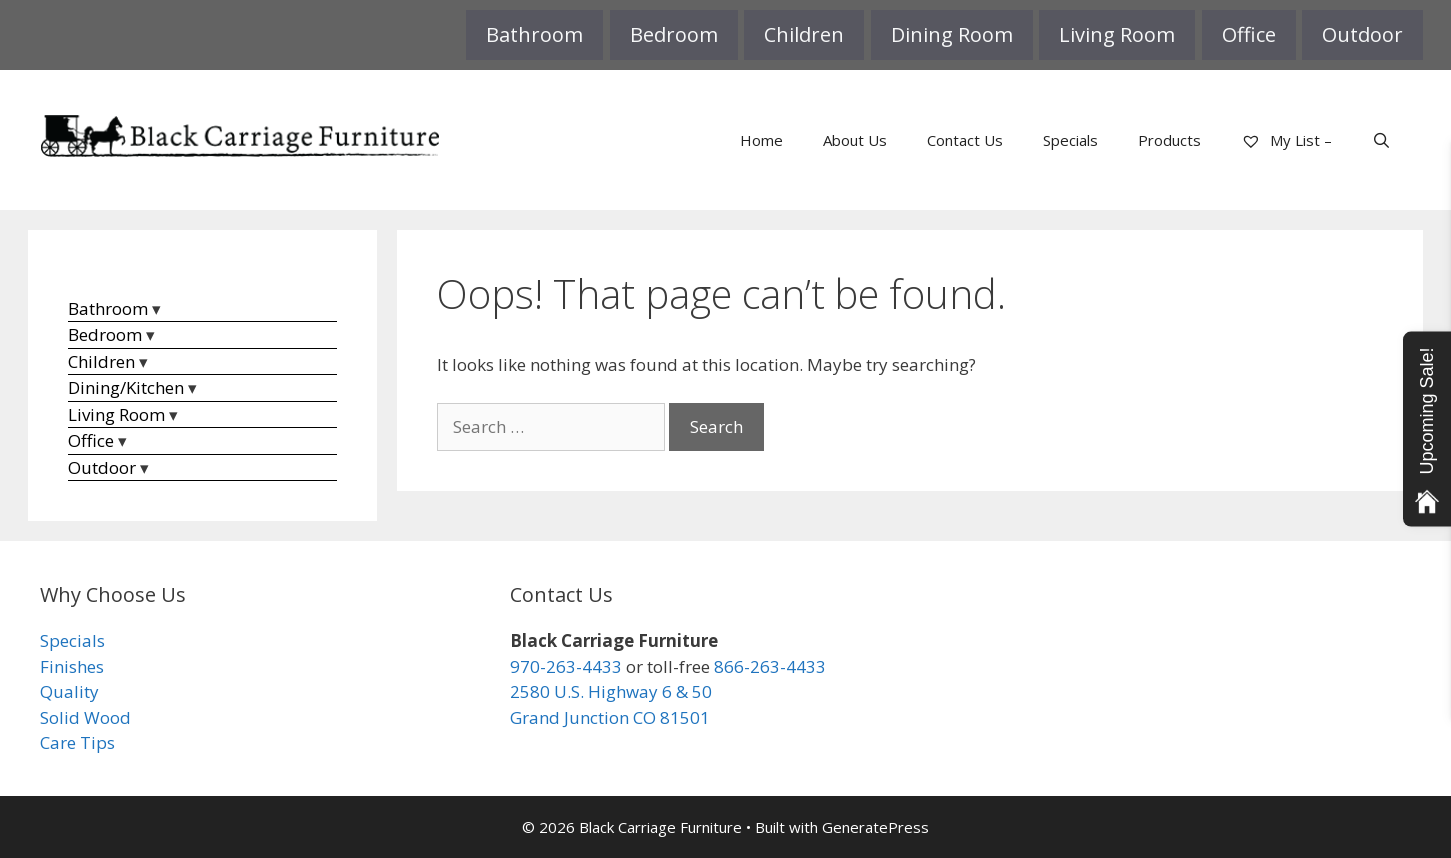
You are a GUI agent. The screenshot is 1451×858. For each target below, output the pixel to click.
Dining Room (952, 34)
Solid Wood (85, 717)
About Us (855, 140)
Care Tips (77, 742)
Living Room (1117, 34)
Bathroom (534, 34)
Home (761, 140)
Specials (1070, 140)
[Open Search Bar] (1381, 140)
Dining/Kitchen (126, 387)
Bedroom (674, 34)
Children (804, 34)
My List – (1286, 140)
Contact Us (965, 140)
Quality (69, 691)
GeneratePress (875, 827)
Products (1169, 140)
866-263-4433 (770, 666)
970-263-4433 (566, 666)
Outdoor (1362, 34)
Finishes (72, 666)
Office (1249, 34)
